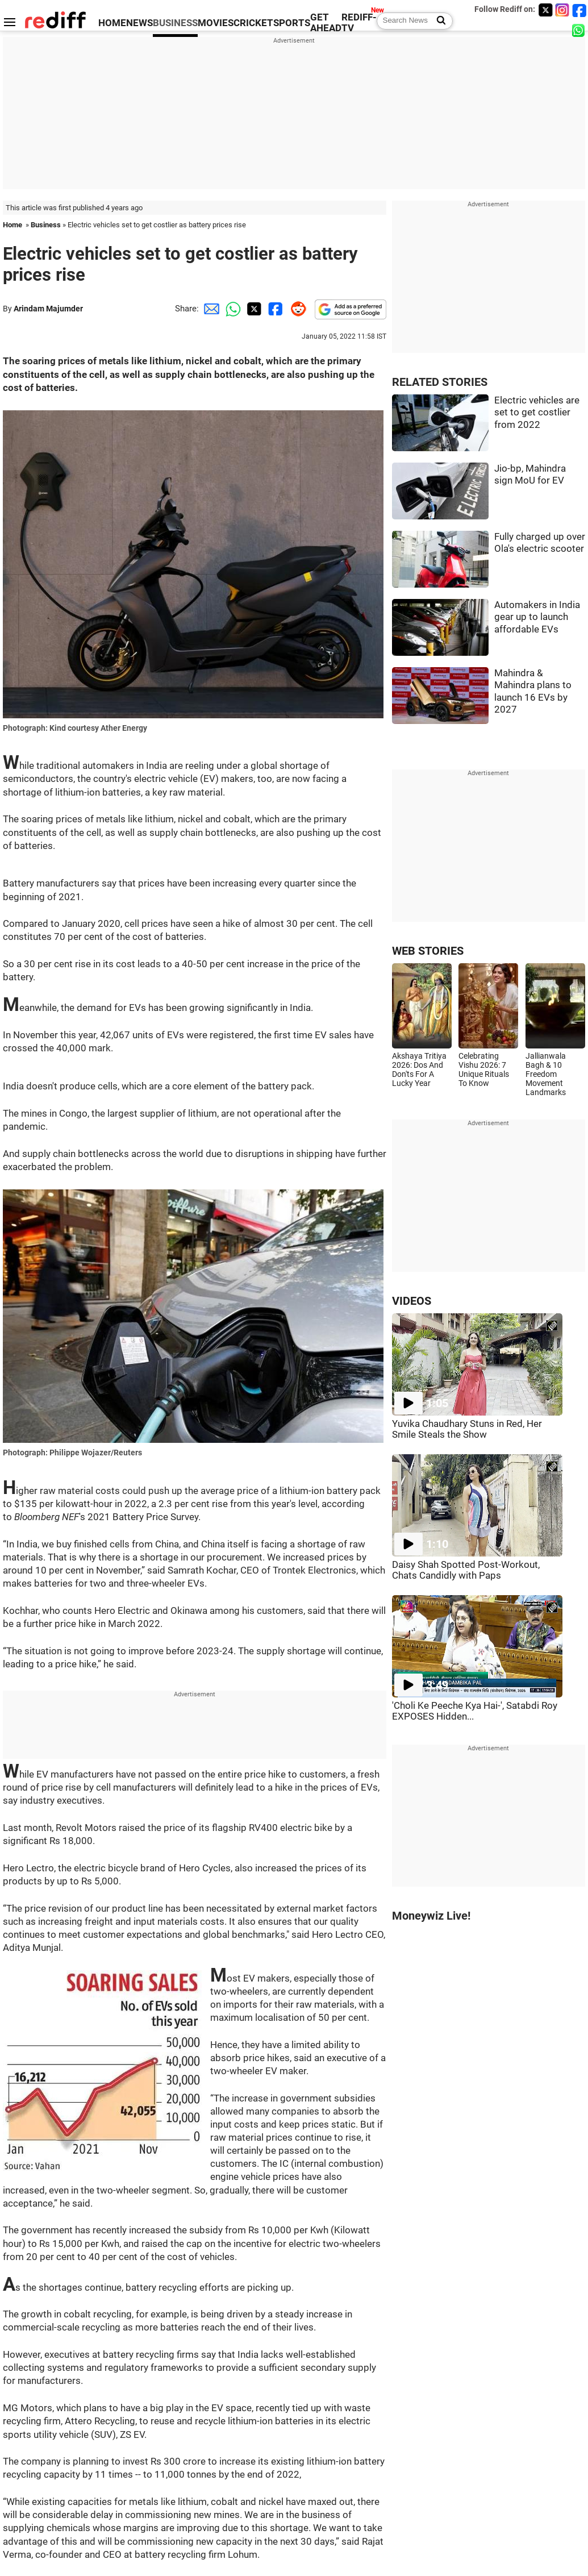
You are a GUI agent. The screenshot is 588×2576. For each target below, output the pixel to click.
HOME (112, 23)
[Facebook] (579, 10)
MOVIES (215, 23)
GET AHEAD (325, 23)
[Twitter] (545, 10)
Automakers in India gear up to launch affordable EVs (537, 617)
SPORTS (291, 23)
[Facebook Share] (274, 308)
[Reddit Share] (296, 308)
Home (12, 224)
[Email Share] (209, 308)
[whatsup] (579, 30)
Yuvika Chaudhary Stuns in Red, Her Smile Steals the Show (467, 1429)
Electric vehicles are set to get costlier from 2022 (536, 412)
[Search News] (437, 21)
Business (46, 224)
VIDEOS (411, 1301)
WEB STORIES (428, 951)
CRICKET (253, 23)
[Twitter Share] (253, 308)
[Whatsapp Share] (231, 308)
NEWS (139, 23)
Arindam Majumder (48, 308)
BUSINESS (175, 23)
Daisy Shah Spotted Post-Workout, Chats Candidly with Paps (466, 1570)
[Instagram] (562, 10)
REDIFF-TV (359, 23)
